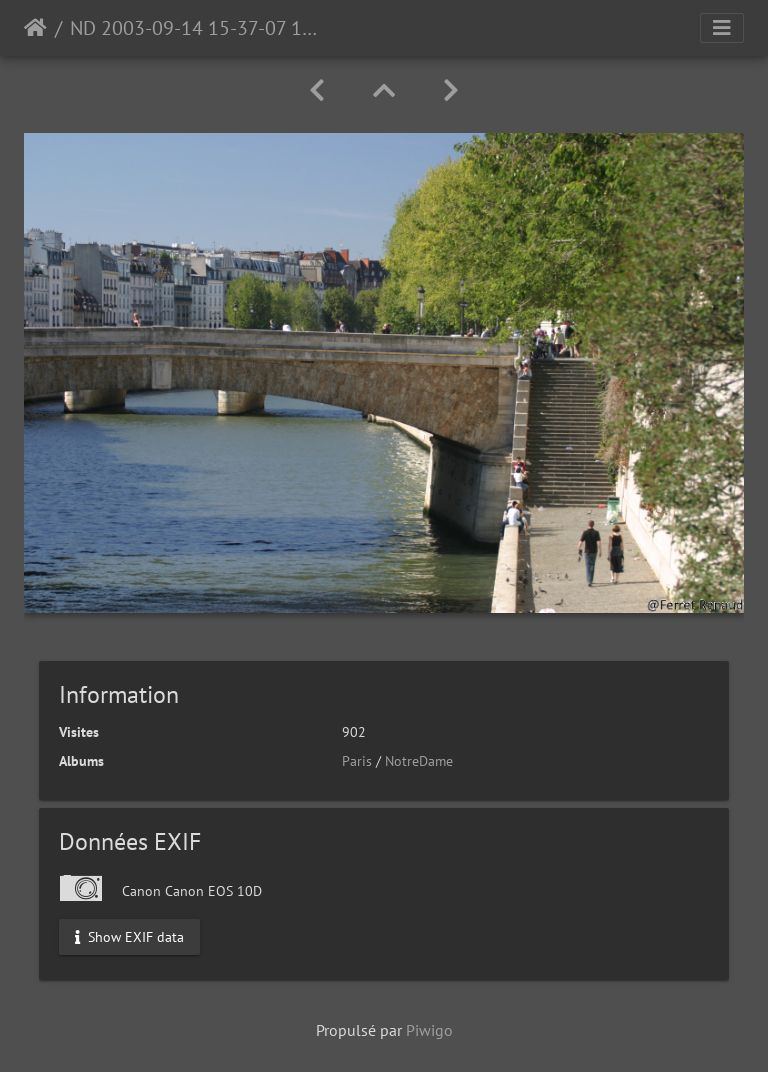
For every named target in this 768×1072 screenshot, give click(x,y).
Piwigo (429, 1030)
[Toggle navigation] (722, 28)
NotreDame (419, 761)
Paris (357, 761)
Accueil (35, 28)
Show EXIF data (129, 936)
